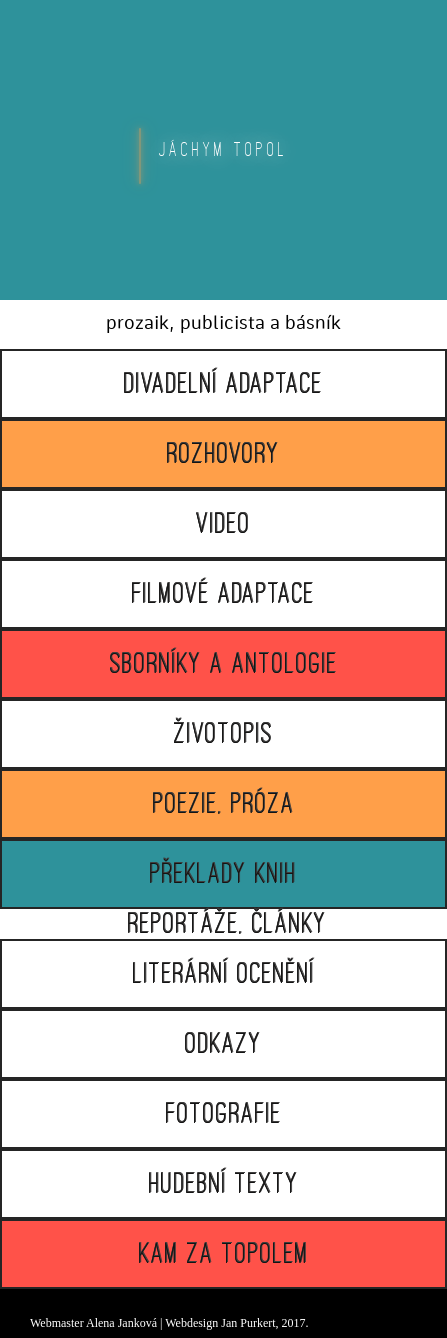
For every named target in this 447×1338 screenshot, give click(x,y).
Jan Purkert (248, 1323)
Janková (137, 1323)
